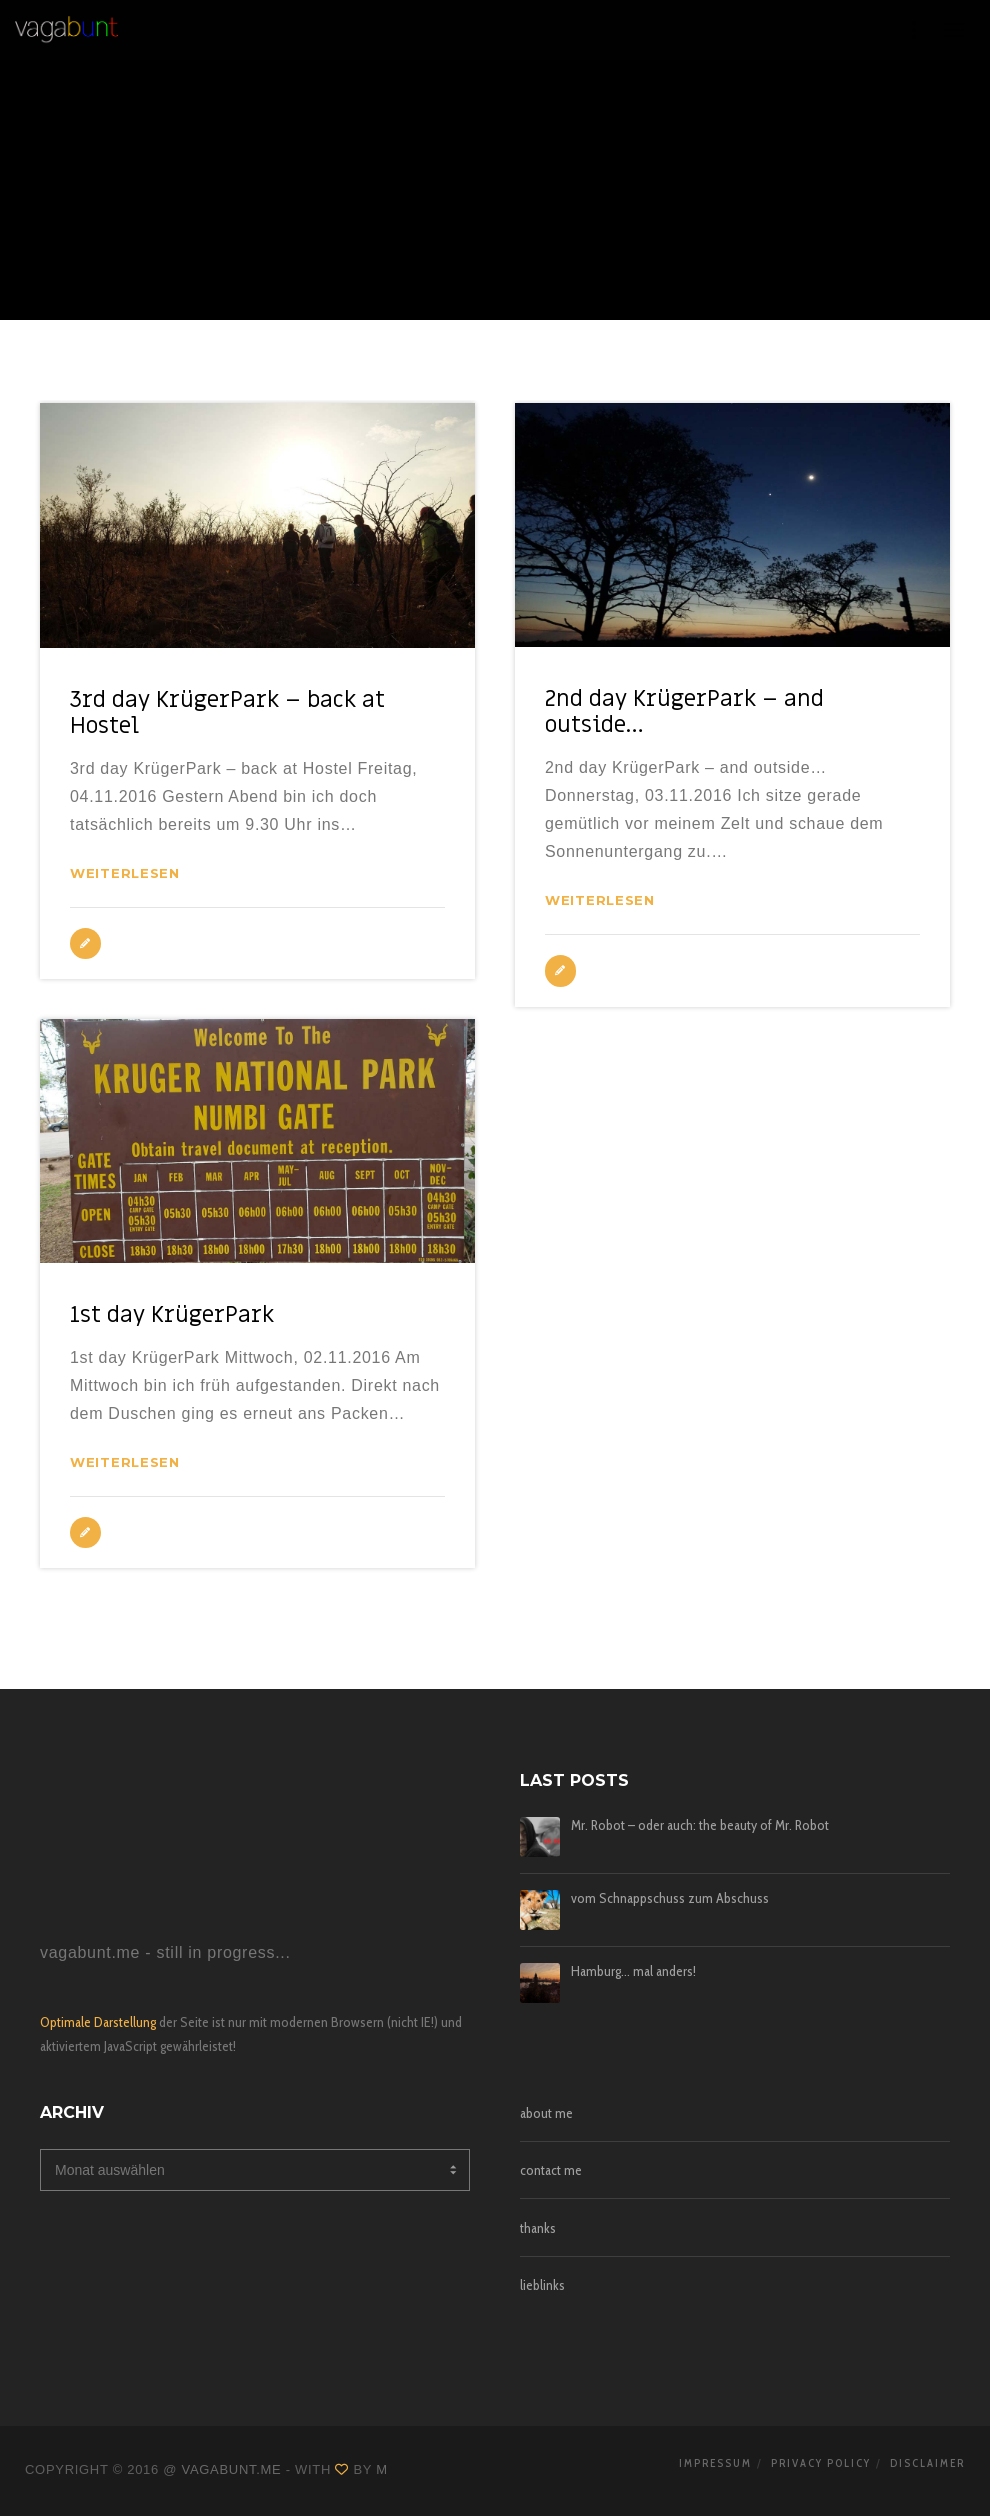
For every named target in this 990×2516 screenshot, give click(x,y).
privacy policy (821, 2463)
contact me (551, 2170)
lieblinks (542, 2285)
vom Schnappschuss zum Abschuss (670, 1898)
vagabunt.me (232, 2469)
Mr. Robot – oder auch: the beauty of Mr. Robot (700, 1825)
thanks (538, 2228)
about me (546, 2113)
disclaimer (927, 2463)
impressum (715, 2463)
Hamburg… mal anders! (633, 1971)
